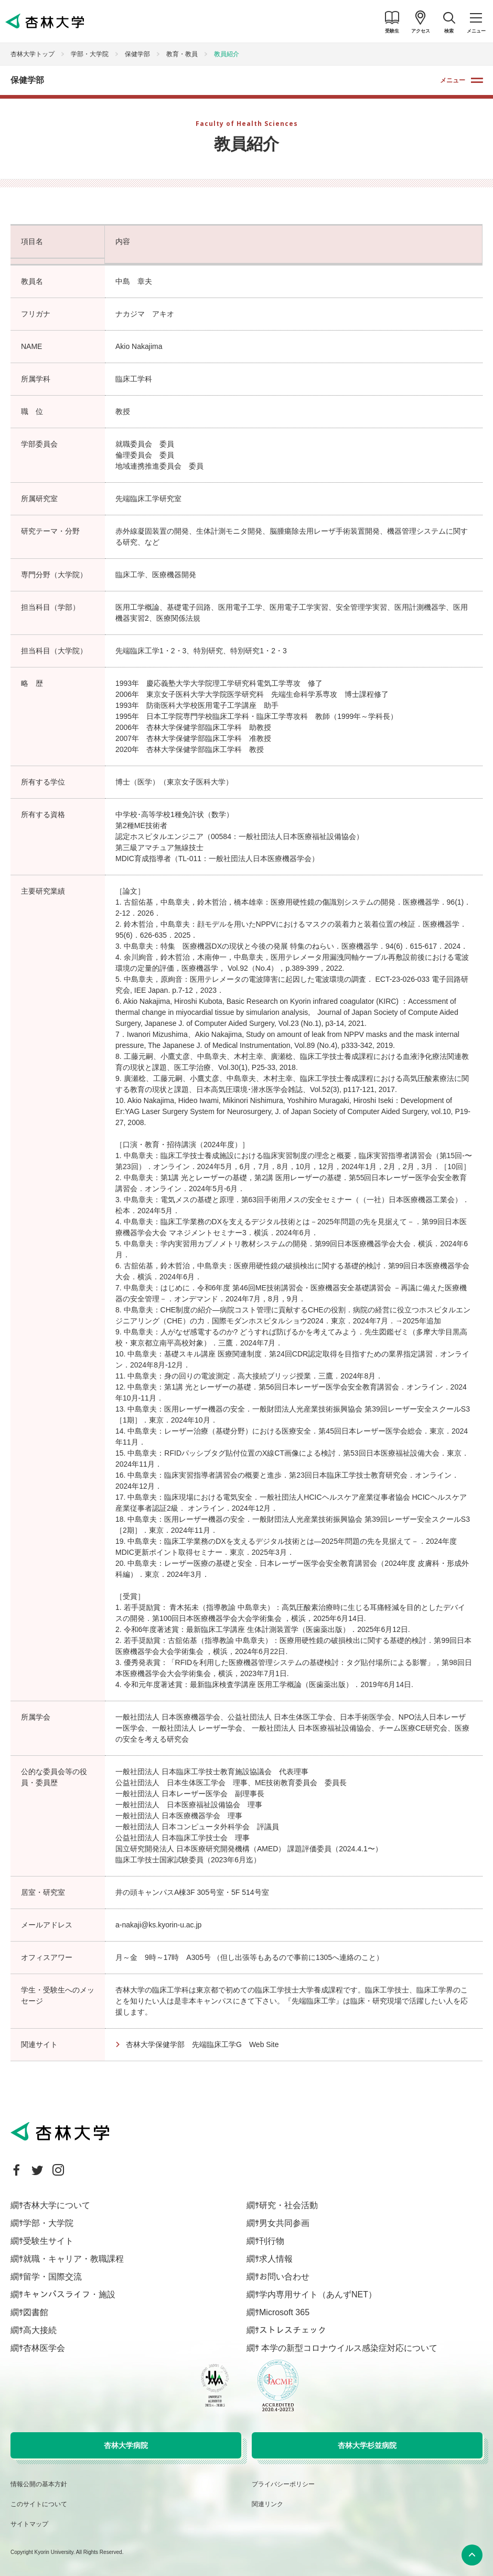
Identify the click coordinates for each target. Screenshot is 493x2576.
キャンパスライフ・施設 (69, 2294)
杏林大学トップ (32, 54)
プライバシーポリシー (283, 2484)
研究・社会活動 (288, 2205)
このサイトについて (38, 2504)
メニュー (452, 80)
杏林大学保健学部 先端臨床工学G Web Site (202, 2044)
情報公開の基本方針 (38, 2484)
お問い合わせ (284, 2276)
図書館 (35, 2312)
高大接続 (40, 2330)
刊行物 (271, 2240)
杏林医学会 (44, 2348)
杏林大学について (56, 2205)
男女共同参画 (284, 2223)
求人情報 (276, 2258)
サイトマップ (29, 2524)
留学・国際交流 (52, 2276)
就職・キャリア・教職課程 (73, 2258)
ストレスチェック (292, 2330)
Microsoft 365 (284, 2312)
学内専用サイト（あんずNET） (318, 2294)
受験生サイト (48, 2240)
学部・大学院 (90, 54)
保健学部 (137, 54)
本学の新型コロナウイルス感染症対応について (348, 2348)
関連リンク (267, 2504)
